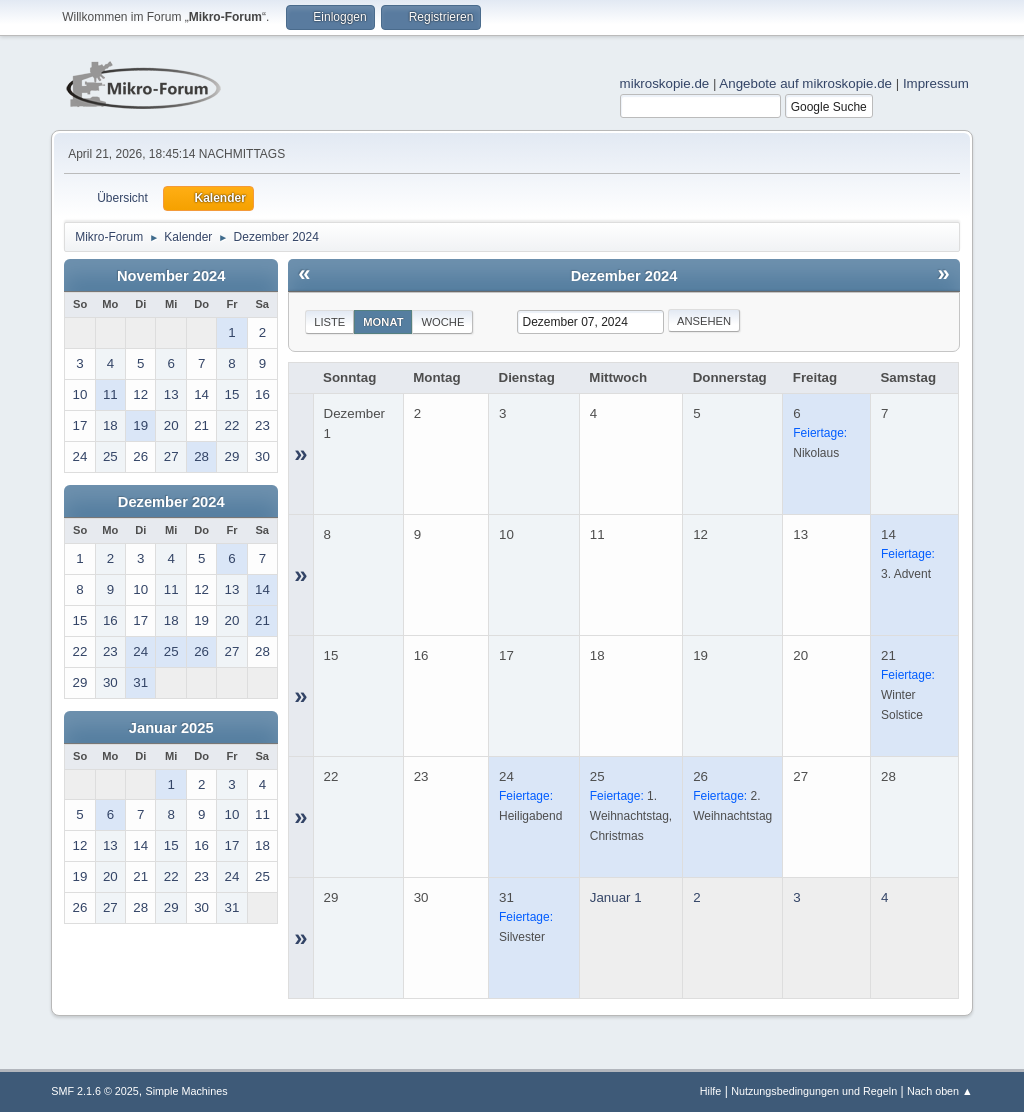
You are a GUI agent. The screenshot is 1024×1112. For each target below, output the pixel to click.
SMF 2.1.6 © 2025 (95, 1091)
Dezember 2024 (171, 502)
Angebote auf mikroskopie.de (805, 83)
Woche (442, 322)
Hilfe (711, 1091)
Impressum (936, 83)
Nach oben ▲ (940, 1091)
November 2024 (171, 276)
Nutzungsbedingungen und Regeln (814, 1091)
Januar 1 (616, 897)
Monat (383, 322)
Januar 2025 (171, 728)
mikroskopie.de (665, 83)
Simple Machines (187, 1091)
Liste (329, 322)
